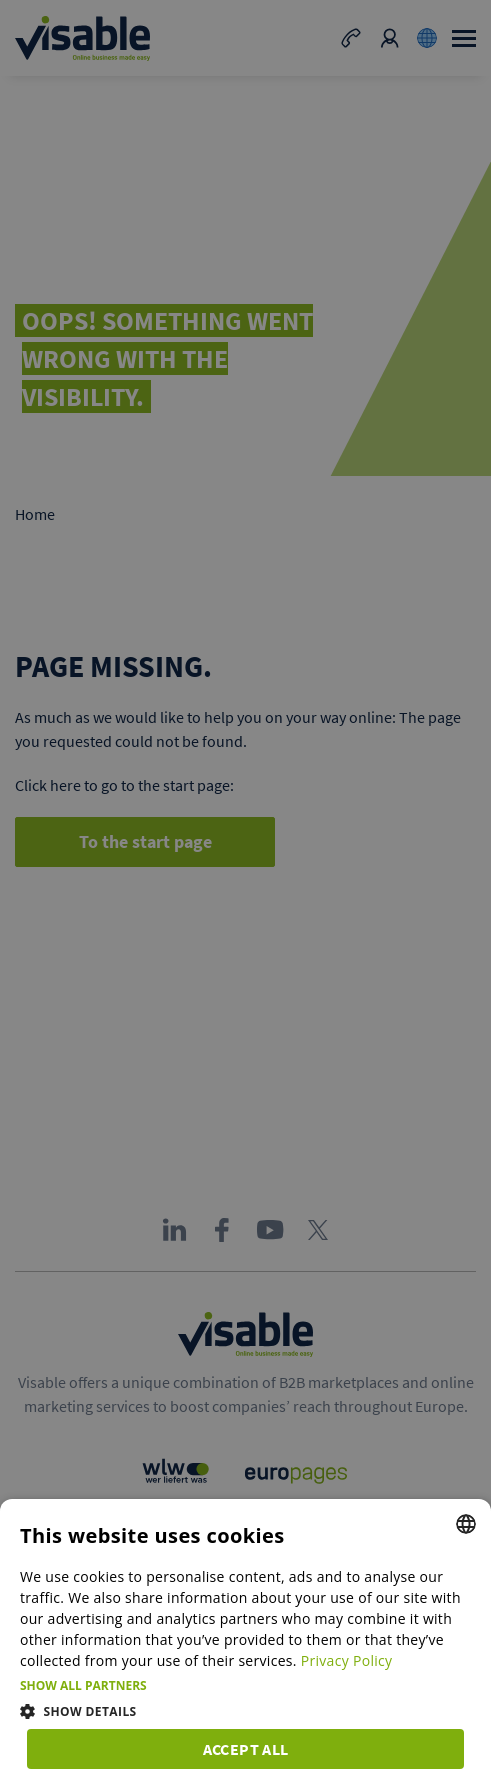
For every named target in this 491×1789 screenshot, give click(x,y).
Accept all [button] (246, 1749)
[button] (245, 1686)
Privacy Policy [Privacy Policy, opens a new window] (347, 1660)
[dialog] (245, 1644)
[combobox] (466, 1524)
